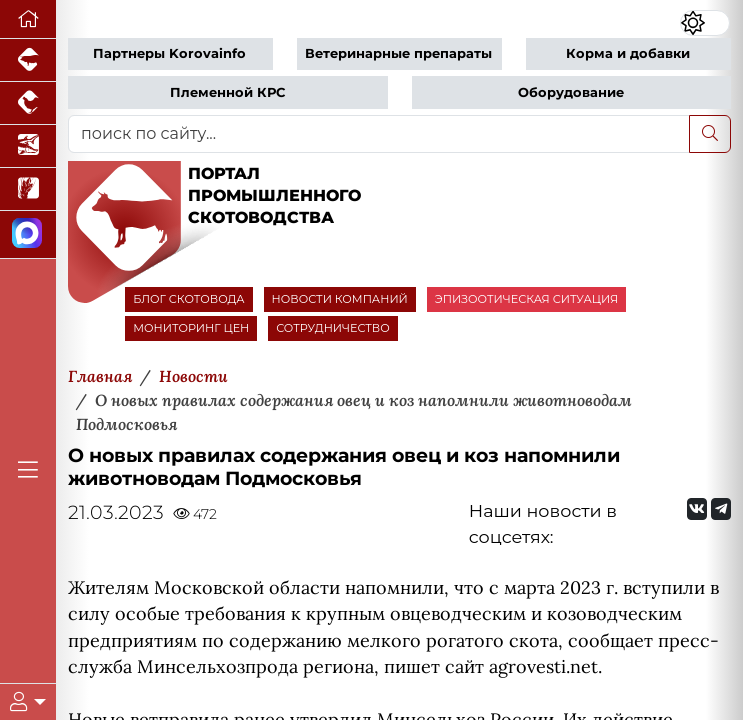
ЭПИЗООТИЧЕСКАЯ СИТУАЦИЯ (526, 299)
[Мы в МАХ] (28, 235)
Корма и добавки (628, 53)
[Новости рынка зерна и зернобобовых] (28, 189)
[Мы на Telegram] (721, 509)
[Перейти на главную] (28, 19)
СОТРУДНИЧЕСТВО (333, 328)
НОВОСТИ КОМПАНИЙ (340, 299)
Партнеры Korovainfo (169, 53)
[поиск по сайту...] (379, 134)
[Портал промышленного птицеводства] (28, 103)
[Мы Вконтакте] (697, 509)
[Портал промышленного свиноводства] (28, 60)
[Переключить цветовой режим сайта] (705, 22)
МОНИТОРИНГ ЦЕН (191, 328)
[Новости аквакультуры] (28, 146)
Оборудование (571, 92)
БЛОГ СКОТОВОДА (188, 299)
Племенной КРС (227, 92)
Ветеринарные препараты (398, 53)
